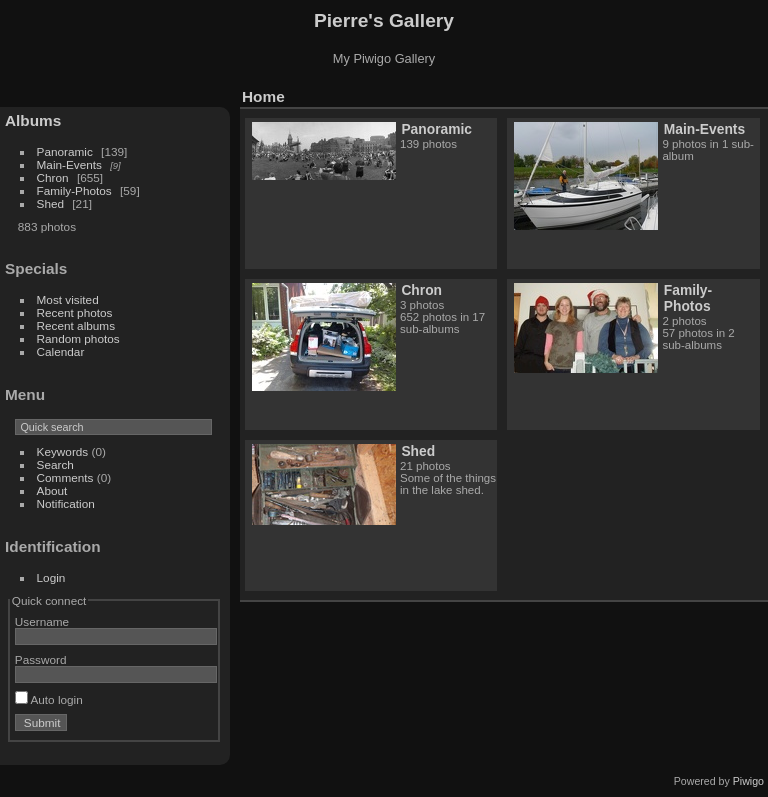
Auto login (49, 699)
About (52, 490)
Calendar (61, 351)
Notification (66, 503)
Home (263, 96)
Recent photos (75, 312)
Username (42, 621)
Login (51, 577)
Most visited (68, 299)
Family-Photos (74, 190)
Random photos (78, 338)
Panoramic (65, 151)
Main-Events (69, 164)
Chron (53, 177)
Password (41, 659)
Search (55, 464)
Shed (50, 203)
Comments (65, 477)
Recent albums (76, 325)
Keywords (63, 451)
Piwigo (748, 781)
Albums (33, 120)
